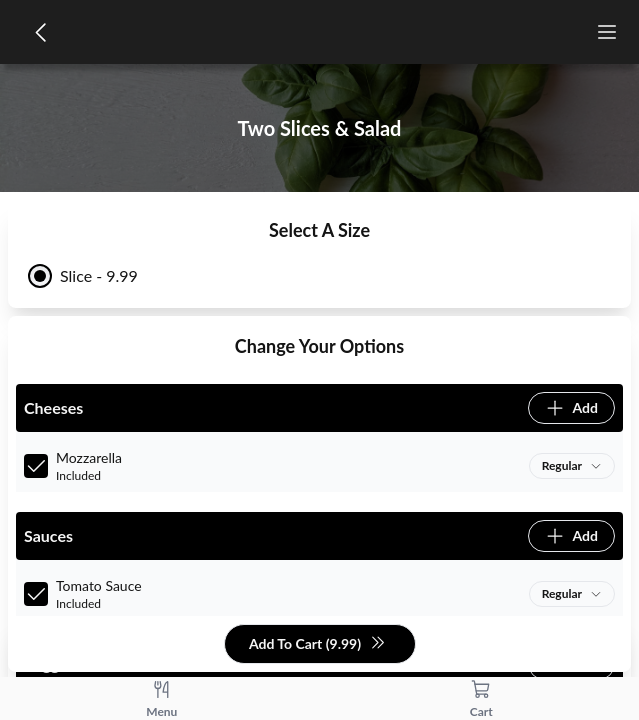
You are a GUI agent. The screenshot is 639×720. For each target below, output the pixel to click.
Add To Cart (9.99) (317, 644)
